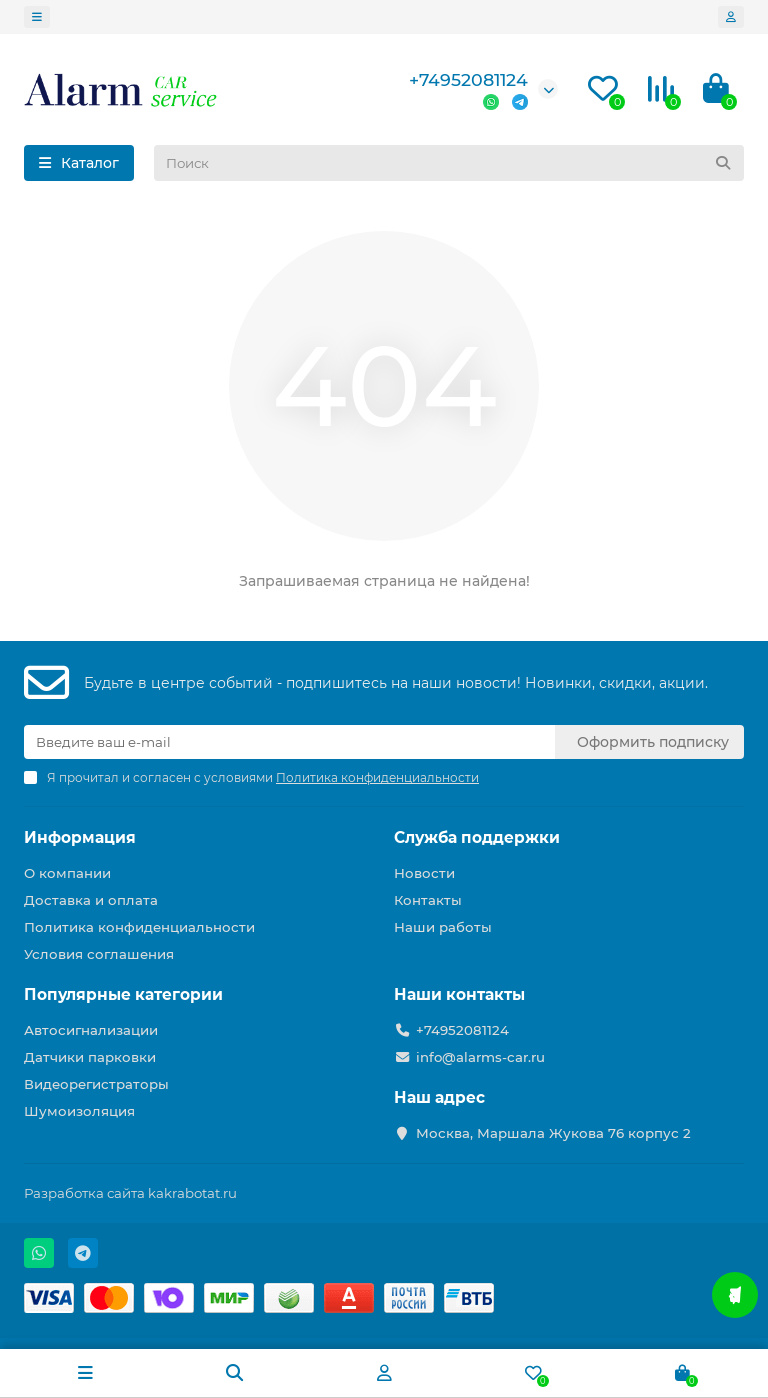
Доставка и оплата (91, 900)
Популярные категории (123, 994)
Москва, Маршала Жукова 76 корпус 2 (553, 1133)
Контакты (428, 900)
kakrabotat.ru (192, 1193)
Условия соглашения (99, 954)
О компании (67, 873)
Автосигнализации (91, 1030)
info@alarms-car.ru (480, 1057)
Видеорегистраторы (96, 1084)
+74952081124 (468, 79)
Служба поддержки (477, 837)
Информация (80, 837)
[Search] (449, 163)
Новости (424, 873)
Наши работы (443, 927)
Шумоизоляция (79, 1111)
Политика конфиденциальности (139, 927)
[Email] (289, 742)
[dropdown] (37, 17)
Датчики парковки (90, 1057)
